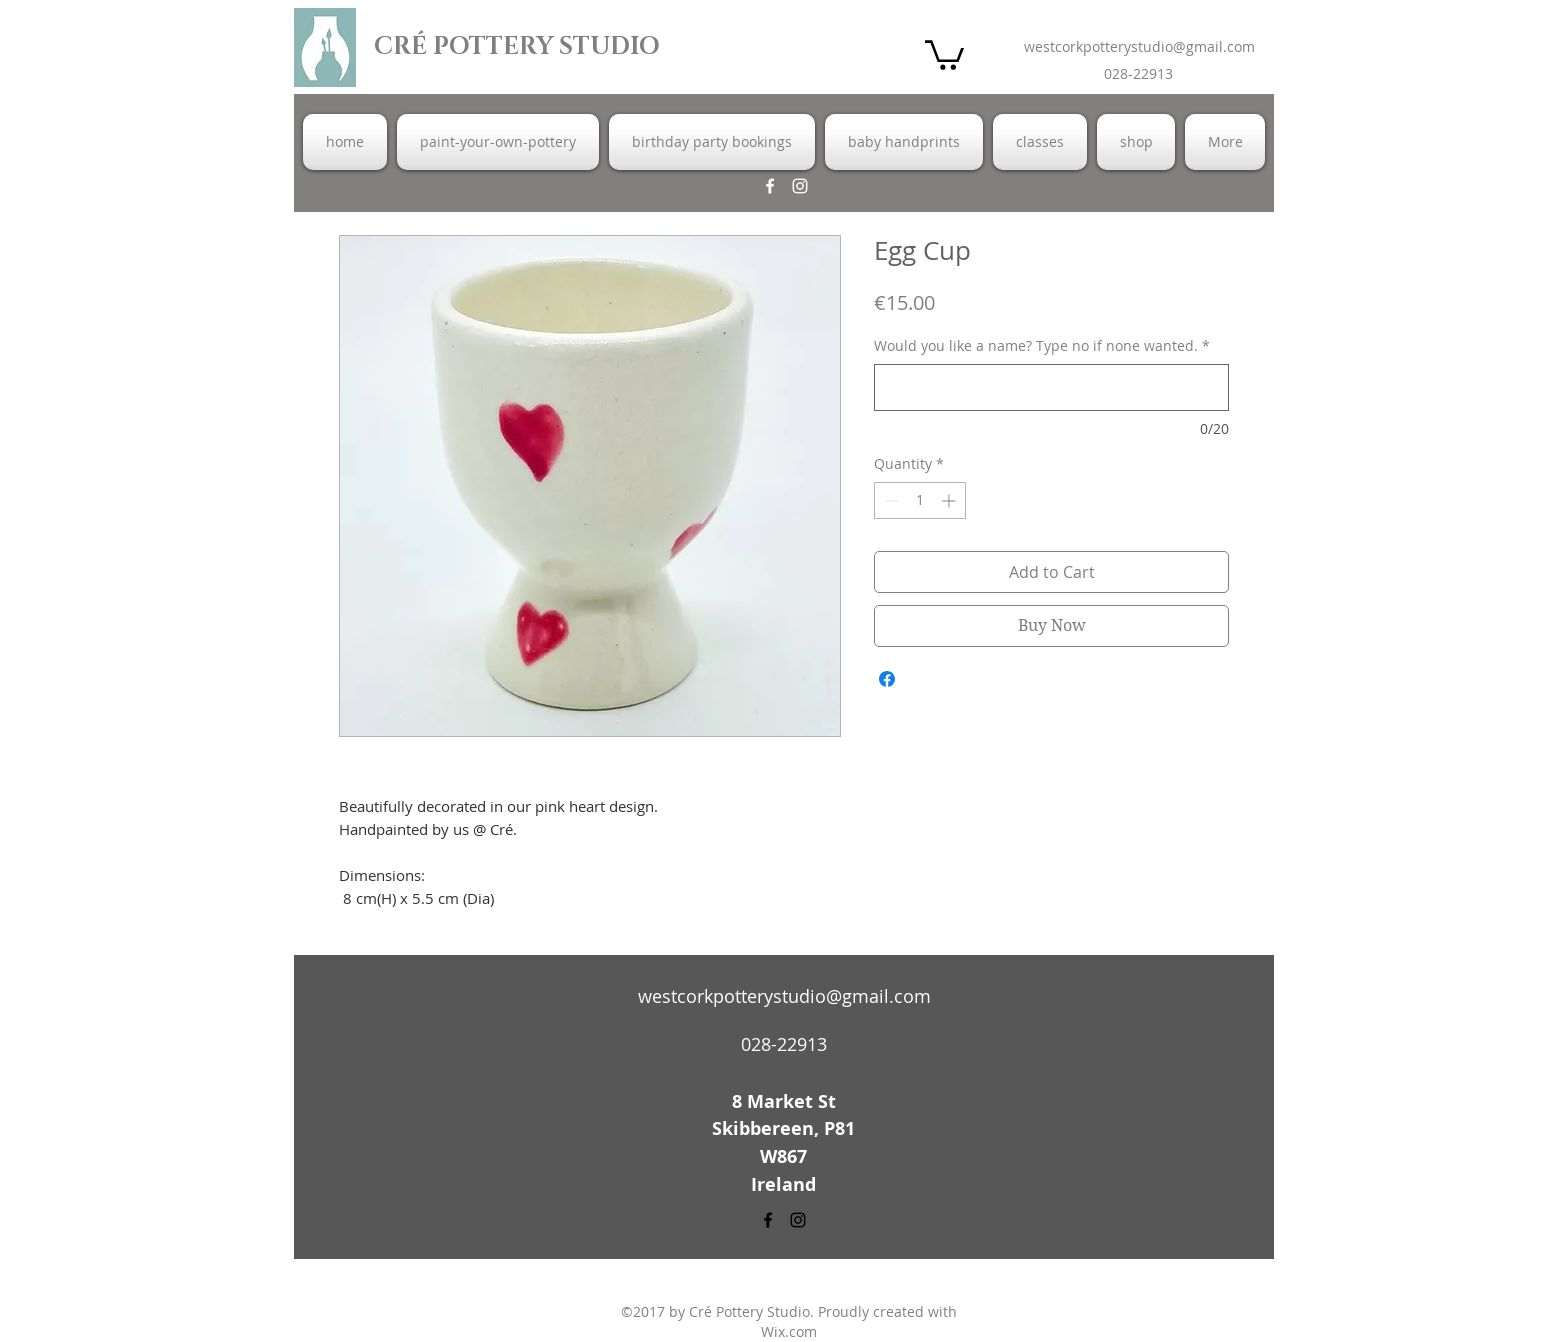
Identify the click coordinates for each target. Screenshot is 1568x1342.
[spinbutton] (920, 500)
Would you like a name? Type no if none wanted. (1042, 345)
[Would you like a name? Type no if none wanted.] (1051, 387)
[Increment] (950, 500)
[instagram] (800, 186)
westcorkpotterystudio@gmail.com (1139, 46)
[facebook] (770, 186)
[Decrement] (889, 500)
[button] (944, 53)
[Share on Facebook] (887, 679)
